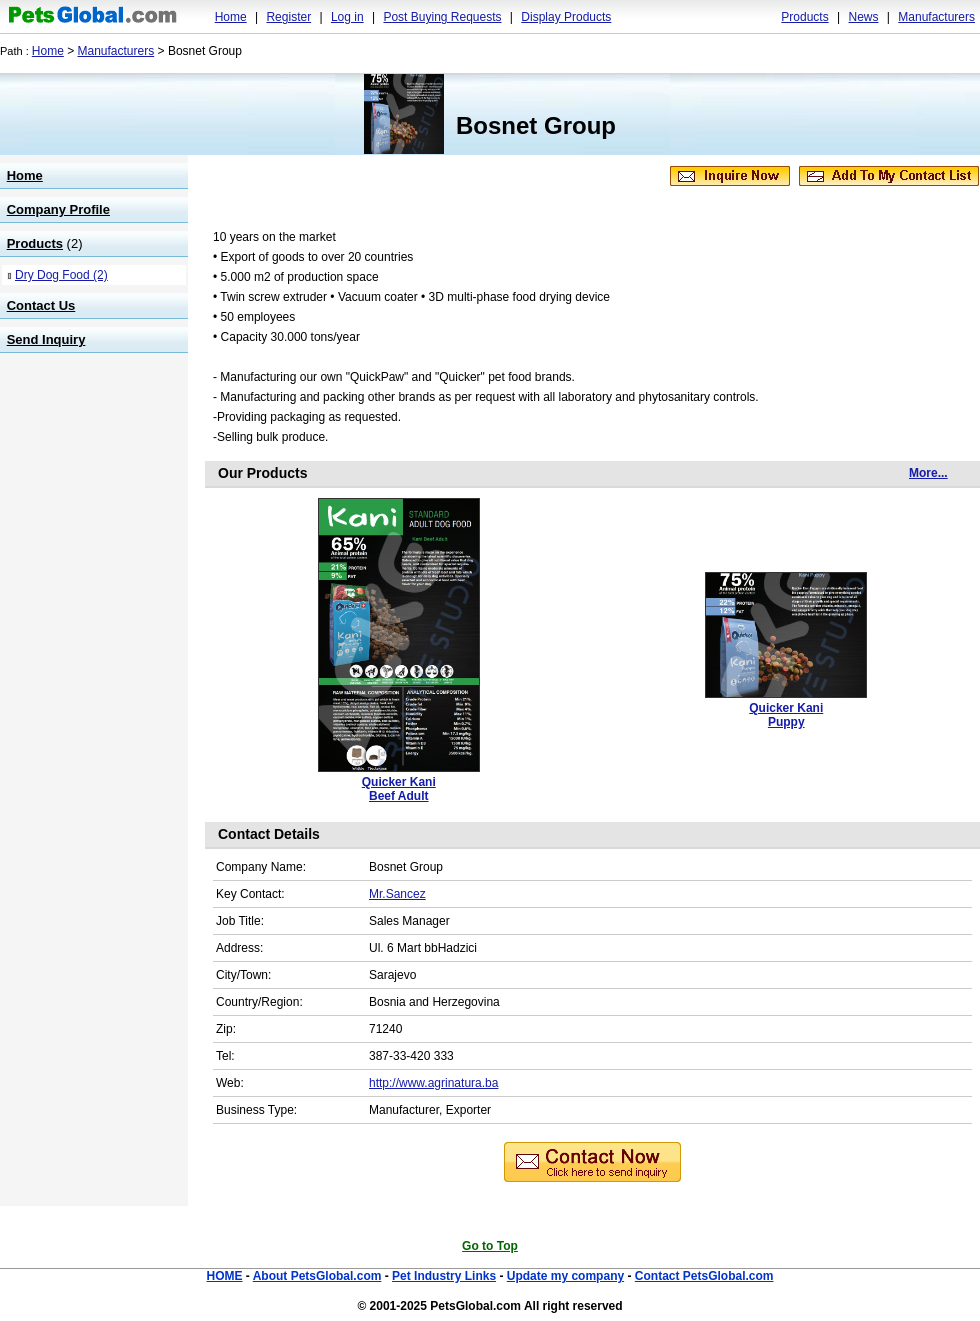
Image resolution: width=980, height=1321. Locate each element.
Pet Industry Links (444, 1276)
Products (804, 17)
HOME (224, 1276)
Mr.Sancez (397, 894)
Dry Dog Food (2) (61, 275)
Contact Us (41, 305)
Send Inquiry (46, 339)
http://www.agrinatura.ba (433, 1083)
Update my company (565, 1276)
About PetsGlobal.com (317, 1276)
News (863, 17)
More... (928, 473)
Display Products (566, 17)
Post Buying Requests (442, 17)
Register (288, 17)
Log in (347, 17)
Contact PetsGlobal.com (704, 1276)
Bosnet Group (536, 125)
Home (231, 17)
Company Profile (58, 209)
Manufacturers (936, 17)
